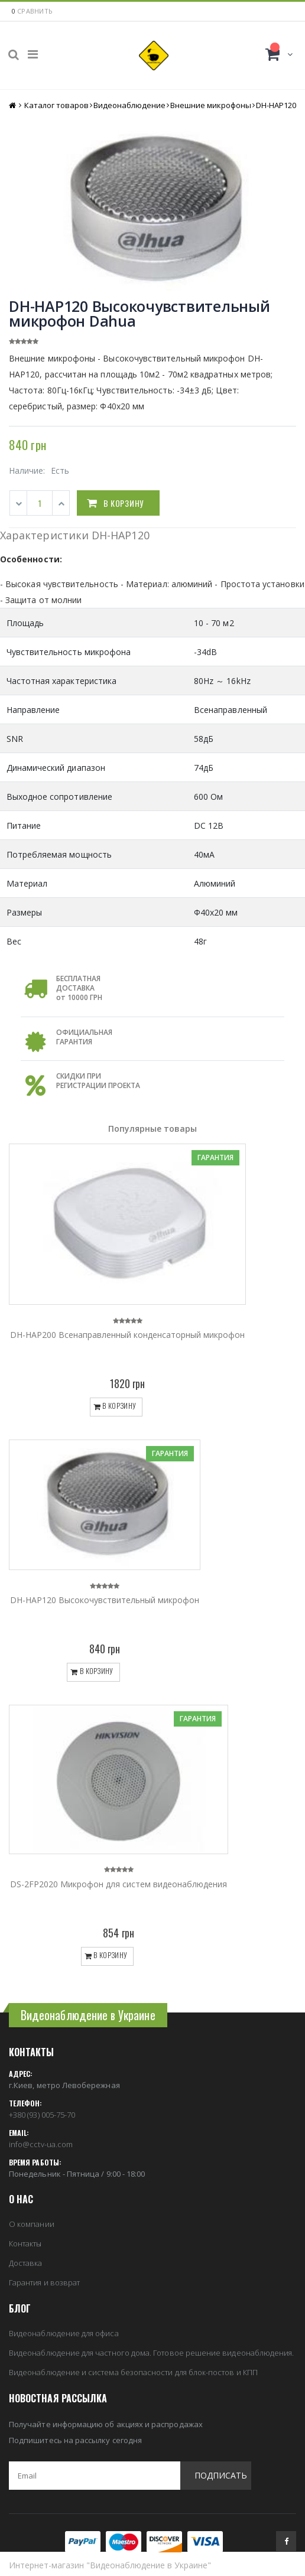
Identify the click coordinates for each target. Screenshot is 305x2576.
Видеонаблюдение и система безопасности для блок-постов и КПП (133, 2372)
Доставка (26, 2263)
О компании (31, 2224)
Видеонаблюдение (129, 105)
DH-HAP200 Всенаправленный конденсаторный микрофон (127, 1334)
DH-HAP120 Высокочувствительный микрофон (104, 1599)
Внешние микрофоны (210, 105)
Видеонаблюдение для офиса (64, 2333)
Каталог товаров (56, 105)
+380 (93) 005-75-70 (42, 2114)
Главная (13, 105)
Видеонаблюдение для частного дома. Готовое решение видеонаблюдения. (151, 2352)
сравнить (35, 10)
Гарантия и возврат (44, 2282)
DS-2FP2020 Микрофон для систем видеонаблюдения (118, 1884)
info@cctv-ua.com (41, 2144)
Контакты (25, 2243)
